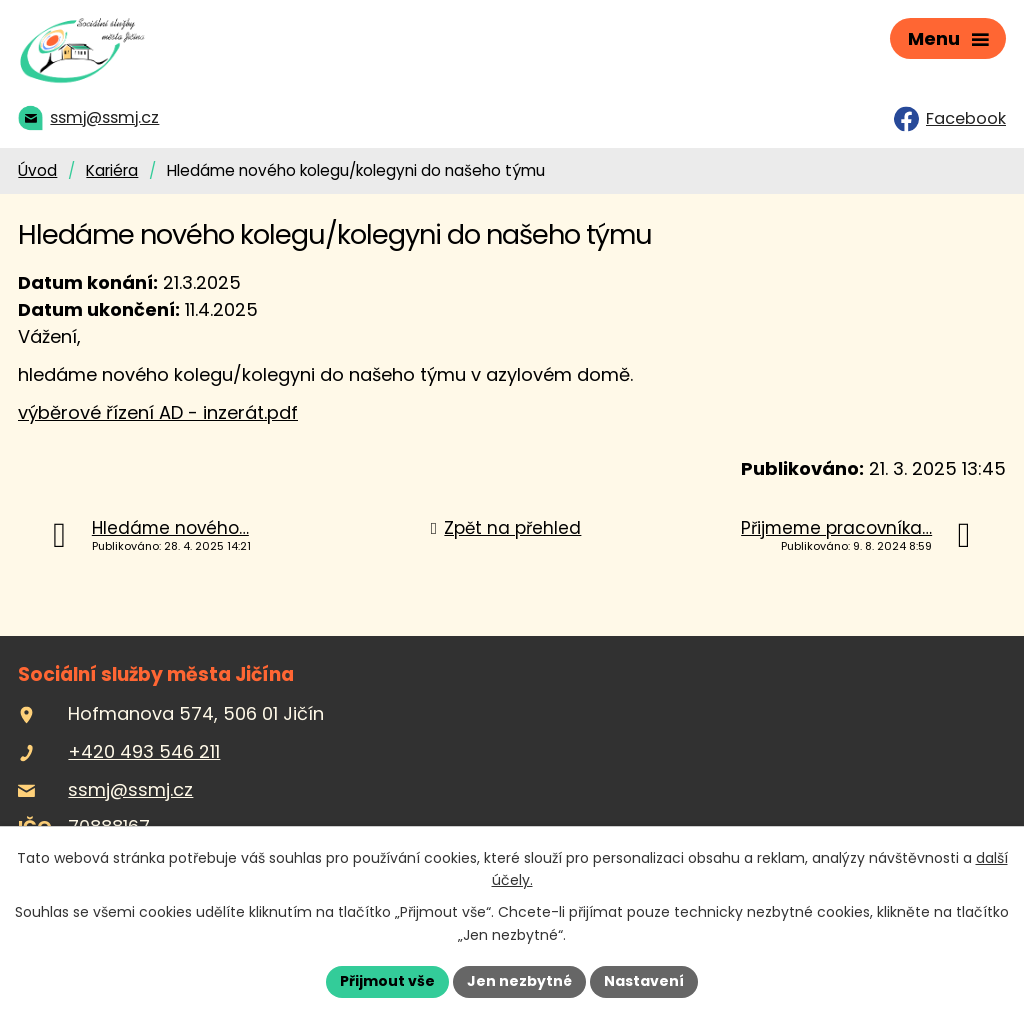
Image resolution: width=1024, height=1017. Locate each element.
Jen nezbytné (519, 981)
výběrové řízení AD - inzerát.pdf (158, 412)
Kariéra (112, 170)
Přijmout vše (387, 981)
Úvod (37, 170)
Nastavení (644, 981)
